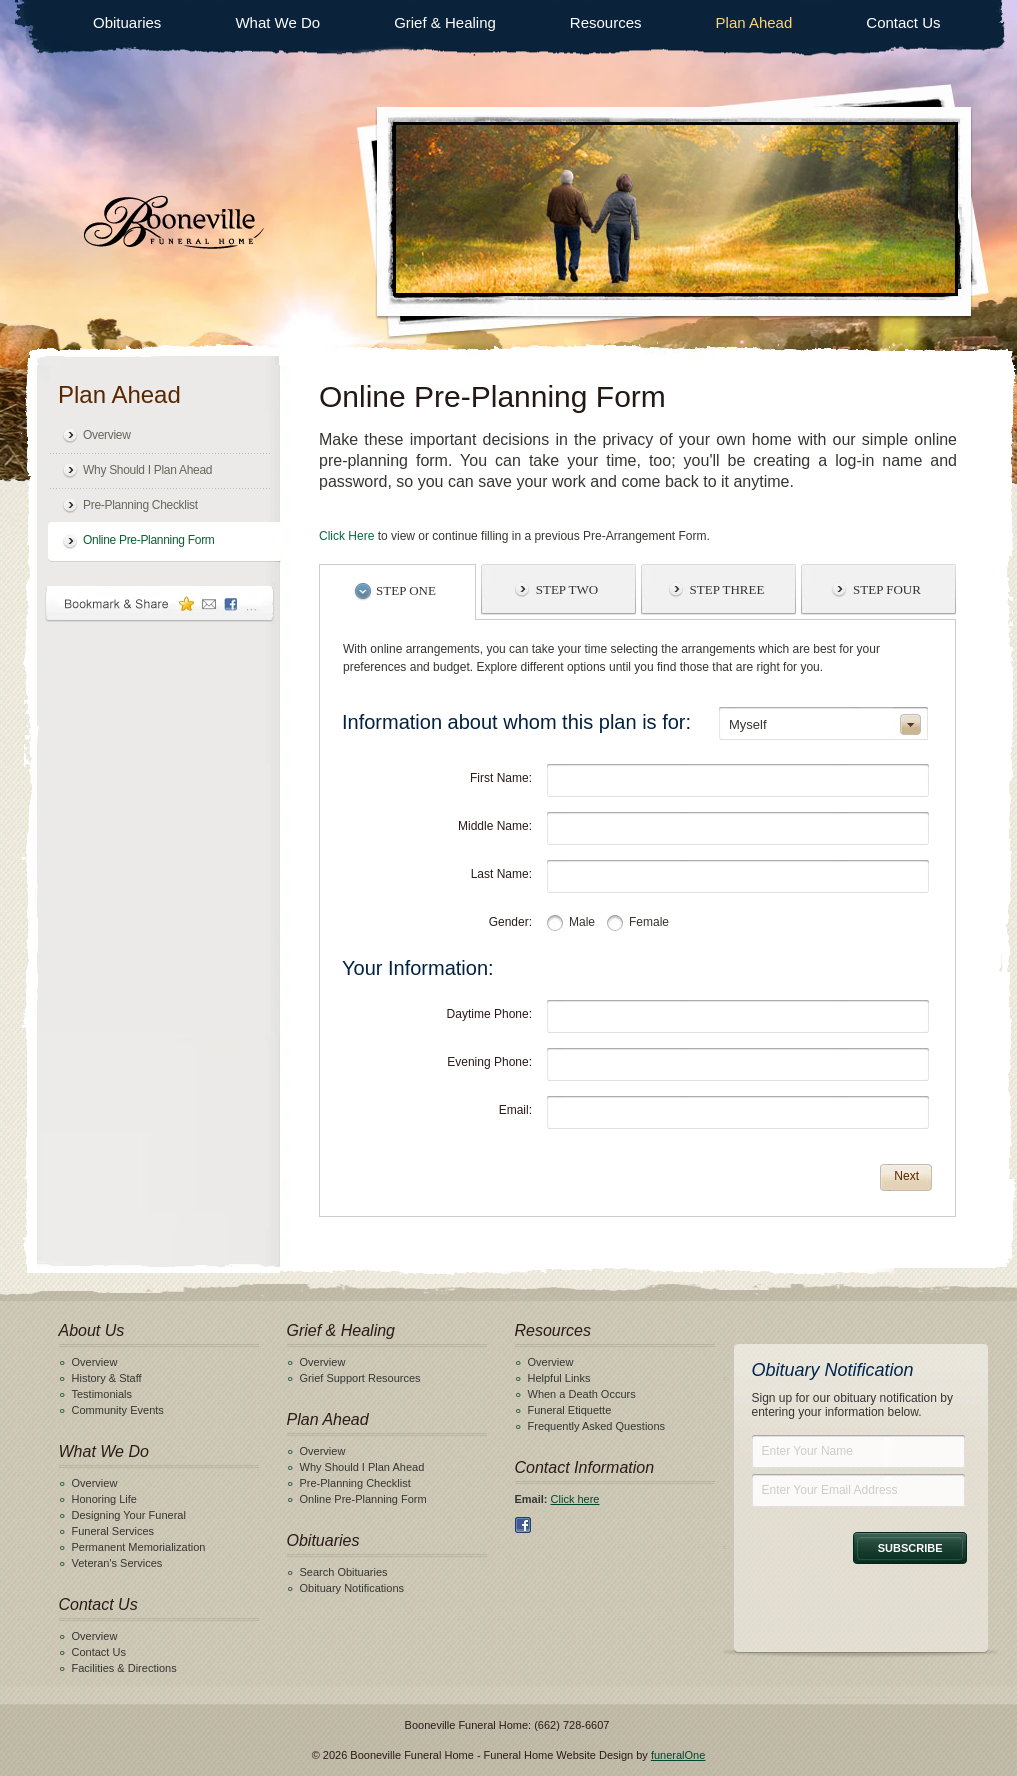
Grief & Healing (445, 22)
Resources (606, 22)
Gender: (510, 922)
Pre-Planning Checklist (140, 505)
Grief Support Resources (360, 1378)
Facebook (523, 1525)
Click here (575, 1499)
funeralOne (678, 1755)
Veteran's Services (117, 1563)
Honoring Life (104, 1499)
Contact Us (903, 22)
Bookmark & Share (160, 603)
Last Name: (501, 874)
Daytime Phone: (489, 1014)
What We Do (277, 22)
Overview (107, 435)
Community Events (118, 1410)
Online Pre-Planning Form (149, 540)
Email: (515, 1110)
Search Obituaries (344, 1572)
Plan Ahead (754, 22)
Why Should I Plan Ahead (147, 470)
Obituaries (127, 22)
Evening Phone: (489, 1062)
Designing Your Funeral (129, 1515)
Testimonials (102, 1394)
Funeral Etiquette (570, 1410)
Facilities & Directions (124, 1668)
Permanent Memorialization (139, 1547)
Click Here (346, 536)
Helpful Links (559, 1378)
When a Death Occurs (582, 1394)
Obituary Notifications (352, 1588)
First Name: (501, 778)
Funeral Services (113, 1531)
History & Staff (107, 1378)
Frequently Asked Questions (597, 1426)
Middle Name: (495, 826)
